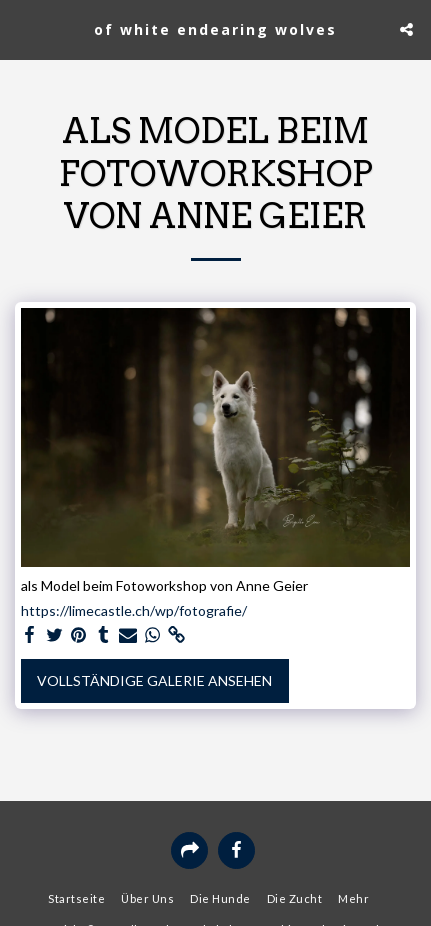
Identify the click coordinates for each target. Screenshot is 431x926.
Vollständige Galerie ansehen (154, 680)
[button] (22, 29)
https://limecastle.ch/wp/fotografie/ (134, 610)
